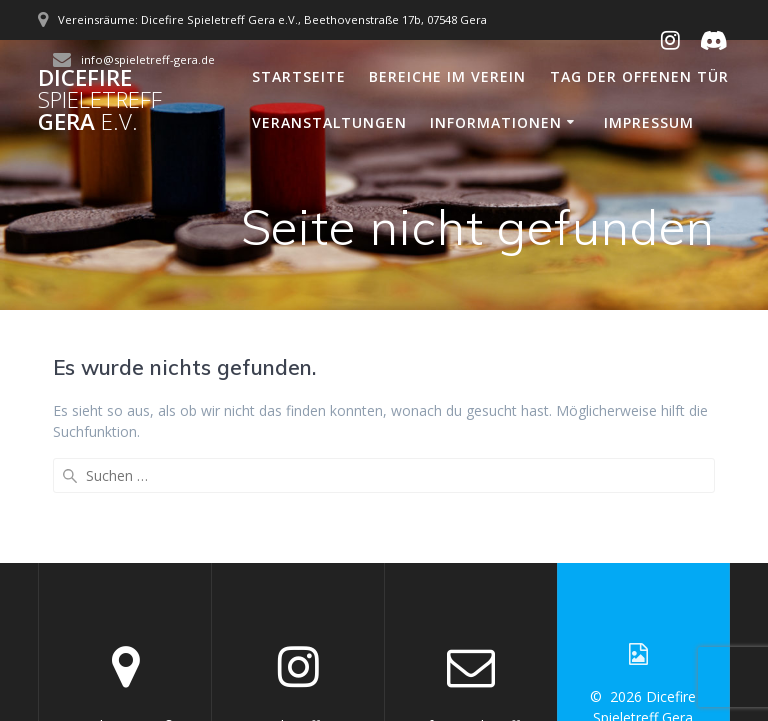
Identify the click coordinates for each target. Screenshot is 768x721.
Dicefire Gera (100, 100)
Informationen (496, 122)
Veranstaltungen (329, 122)
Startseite (299, 76)
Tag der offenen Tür (639, 76)
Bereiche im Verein (447, 76)
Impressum (649, 122)
